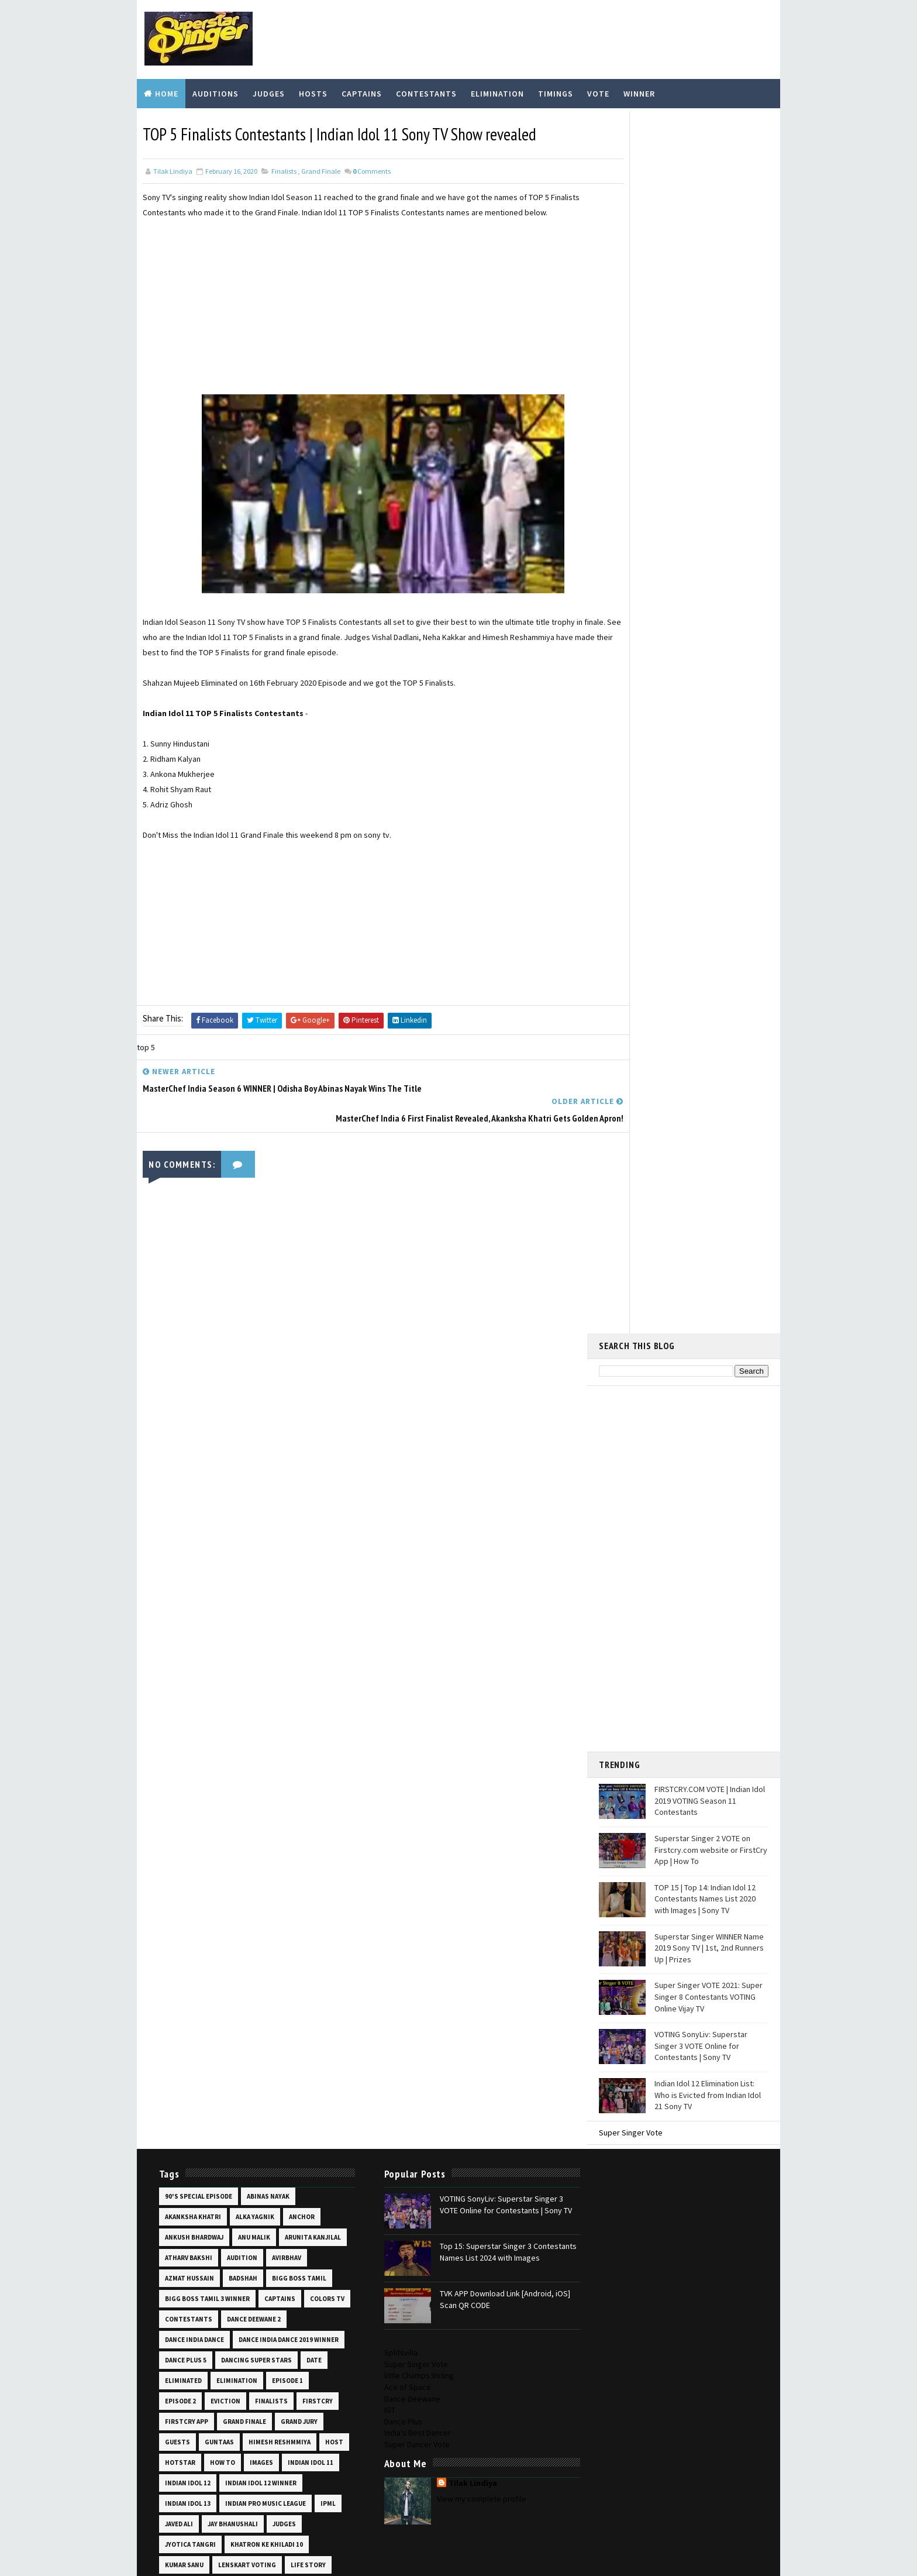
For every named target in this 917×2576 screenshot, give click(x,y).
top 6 (172, 2406)
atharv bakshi (257, 1423)
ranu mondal (241, 2017)
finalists (284, 168)
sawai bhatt (301, 2098)
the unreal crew (191, 2344)
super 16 (220, 2221)
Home (166, 92)
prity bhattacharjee (198, 1996)
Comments (372, 168)
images (292, 1648)
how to (253, 1648)
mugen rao (290, 1894)
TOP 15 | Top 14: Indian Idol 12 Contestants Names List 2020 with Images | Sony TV (705, 672)
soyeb (255, 2180)
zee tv (212, 2488)
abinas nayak (266, 1361)
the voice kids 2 (189, 2365)
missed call (228, 1812)
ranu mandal (184, 2017)
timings (275, 2365)
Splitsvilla (589, 1337)
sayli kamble (184, 2119)
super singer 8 (187, 2262)
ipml (266, 1709)
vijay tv (242, 2426)
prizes (260, 1996)
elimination (183, 1566)
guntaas (217, 1628)
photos (306, 1955)
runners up (182, 2037)
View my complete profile (671, 1483)
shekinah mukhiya (193, 2139)
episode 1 (234, 1566)
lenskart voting (192, 1771)
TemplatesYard (233, 2544)
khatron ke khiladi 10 (199, 1750)
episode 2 (279, 1566)
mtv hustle (257, 1853)
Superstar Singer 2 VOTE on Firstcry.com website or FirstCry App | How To (710, 622)
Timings (555, 92)
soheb (283, 2160)
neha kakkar (183, 1914)
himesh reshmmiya (278, 1628)
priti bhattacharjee (227, 1976)
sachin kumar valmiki (252, 2037)
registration (301, 2017)
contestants (281, 1484)
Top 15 (246, 2385)
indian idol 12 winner (199, 1689)
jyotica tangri (291, 1730)
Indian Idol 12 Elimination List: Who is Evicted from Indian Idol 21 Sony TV (707, 868)
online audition (246, 1935)
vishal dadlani (294, 2426)
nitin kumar (183, 1935)
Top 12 (174, 2385)
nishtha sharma (246, 1914)
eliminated (296, 1546)
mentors (178, 1812)
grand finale (320, 168)
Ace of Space (596, 1371)
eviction (178, 1587)
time (238, 2365)
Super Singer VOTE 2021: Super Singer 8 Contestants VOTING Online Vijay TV (708, 770)
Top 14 (210, 2385)
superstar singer (193, 2283)
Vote (598, 92)
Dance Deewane (601, 1383)
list (170, 1791)
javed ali (302, 1709)
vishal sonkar (187, 2447)
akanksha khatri (191, 1382)
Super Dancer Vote (606, 1428)
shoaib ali (255, 2139)
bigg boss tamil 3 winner (274, 1464)
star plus (296, 2180)
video (206, 2426)
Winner (639, 92)
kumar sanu (269, 1750)
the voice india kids (266, 2344)
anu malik (252, 1402)
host (172, 1648)
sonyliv (217, 2180)
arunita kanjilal (191, 1423)
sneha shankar (233, 2160)
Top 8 (205, 2406)
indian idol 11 (186, 1668)
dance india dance (261, 1505)
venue (172, 2426)
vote (266, 2447)
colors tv (226, 1484)
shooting (304, 2139)
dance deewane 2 (190, 1505)
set (284, 2119)
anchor (300, 1382)
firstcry (270, 1587)
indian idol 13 (272, 1689)
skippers (178, 2160)
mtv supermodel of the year (210, 1894)
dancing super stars (198, 1546)
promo (296, 1996)
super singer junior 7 (263, 2262)
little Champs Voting (608, 1359)
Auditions (215, 92)
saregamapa (232, 2058)
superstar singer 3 (196, 2303)
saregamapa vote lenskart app (214, 2098)
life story (253, 1771)
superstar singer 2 (271, 2283)
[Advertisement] (362, 299)
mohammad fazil (190, 1832)
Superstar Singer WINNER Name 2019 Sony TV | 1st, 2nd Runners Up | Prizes (709, 721)
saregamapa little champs (208, 2078)
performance (255, 1955)
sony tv (176, 2180)
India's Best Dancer (606, 1417)
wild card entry (282, 2467)
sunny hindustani (257, 2201)
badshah (285, 1443)
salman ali (180, 2058)
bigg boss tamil (190, 1464)
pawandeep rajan (191, 1955)
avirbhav (177, 1443)
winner (175, 2488)
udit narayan (290, 2406)
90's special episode (196, 1361)
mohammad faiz (288, 1812)
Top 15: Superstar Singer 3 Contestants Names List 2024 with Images (480, 1424)
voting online (187, 2467)
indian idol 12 (246, 1668)
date (256, 1546)
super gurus (270, 2221)
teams (253, 2324)
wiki (234, 2467)
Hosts (313, 92)
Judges (269, 92)
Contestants (426, 92)
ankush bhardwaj (192, 1402)
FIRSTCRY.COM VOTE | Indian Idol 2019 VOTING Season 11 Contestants (709, 574)
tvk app (241, 2406)
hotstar (211, 1648)
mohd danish (253, 1832)
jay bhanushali (188, 1730)
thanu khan (298, 2324)
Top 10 (314, 2365)
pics (170, 1976)
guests (175, 1628)
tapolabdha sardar (195, 2324)
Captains (362, 92)
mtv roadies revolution (204, 1873)
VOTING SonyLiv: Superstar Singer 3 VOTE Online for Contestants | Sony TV (700, 819)
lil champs (303, 1771)
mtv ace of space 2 (193, 1853)
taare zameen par (272, 2303)
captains (178, 1484)
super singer (185, 2242)
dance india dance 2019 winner (213, 1525)
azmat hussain (231, 1443)
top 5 (317, 2385)
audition (311, 1423)
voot (234, 2447)
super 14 (177, 2221)
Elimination (497, 92)
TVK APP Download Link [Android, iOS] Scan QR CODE (478, 1468)
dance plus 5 (298, 1525)
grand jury (297, 1607)
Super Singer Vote (631, 905)
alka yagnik (253, 1382)
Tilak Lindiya (662, 1467)
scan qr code (242, 2119)
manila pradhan (218, 1791)
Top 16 (283, 2385)
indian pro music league (203, 1709)
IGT (578, 1394)
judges (239, 1730)
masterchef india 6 (291, 1791)
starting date (187, 2201)
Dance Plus (592, 1406)
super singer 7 (246, 2242)
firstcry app (184, 1607)
